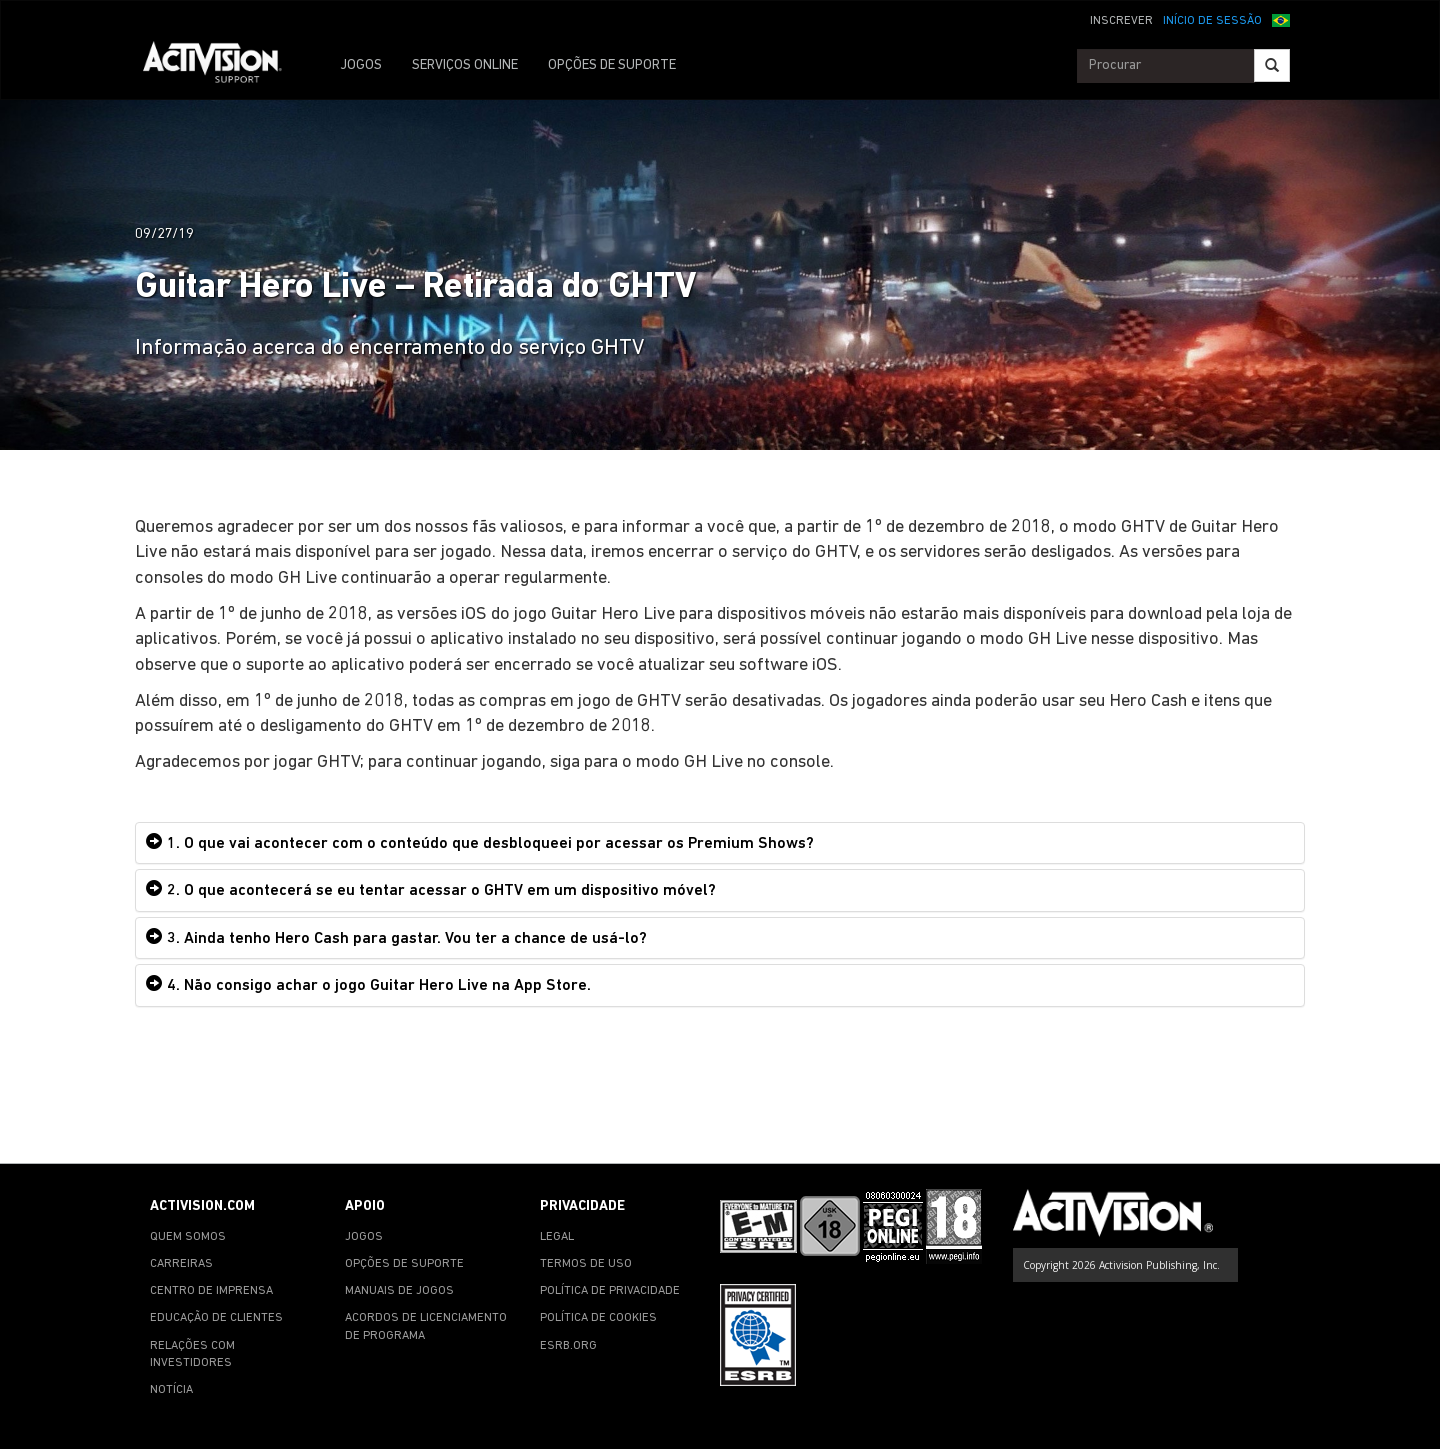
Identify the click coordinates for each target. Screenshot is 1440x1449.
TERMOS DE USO (586, 1264)
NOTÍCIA (171, 1390)
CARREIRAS (181, 1264)
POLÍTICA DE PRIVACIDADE (610, 1291)
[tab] (720, 843)
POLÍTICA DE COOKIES (598, 1318)
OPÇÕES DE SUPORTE (612, 65)
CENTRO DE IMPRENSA (211, 1291)
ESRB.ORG (568, 1346)
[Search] (1272, 65)
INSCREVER (1121, 21)
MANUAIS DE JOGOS (399, 1291)
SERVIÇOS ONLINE (465, 65)
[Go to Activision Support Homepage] (222, 66)
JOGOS (361, 65)
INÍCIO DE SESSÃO (1212, 21)
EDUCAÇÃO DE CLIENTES (216, 1318)
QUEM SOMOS (188, 1237)
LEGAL (557, 1237)
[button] (1281, 19)
